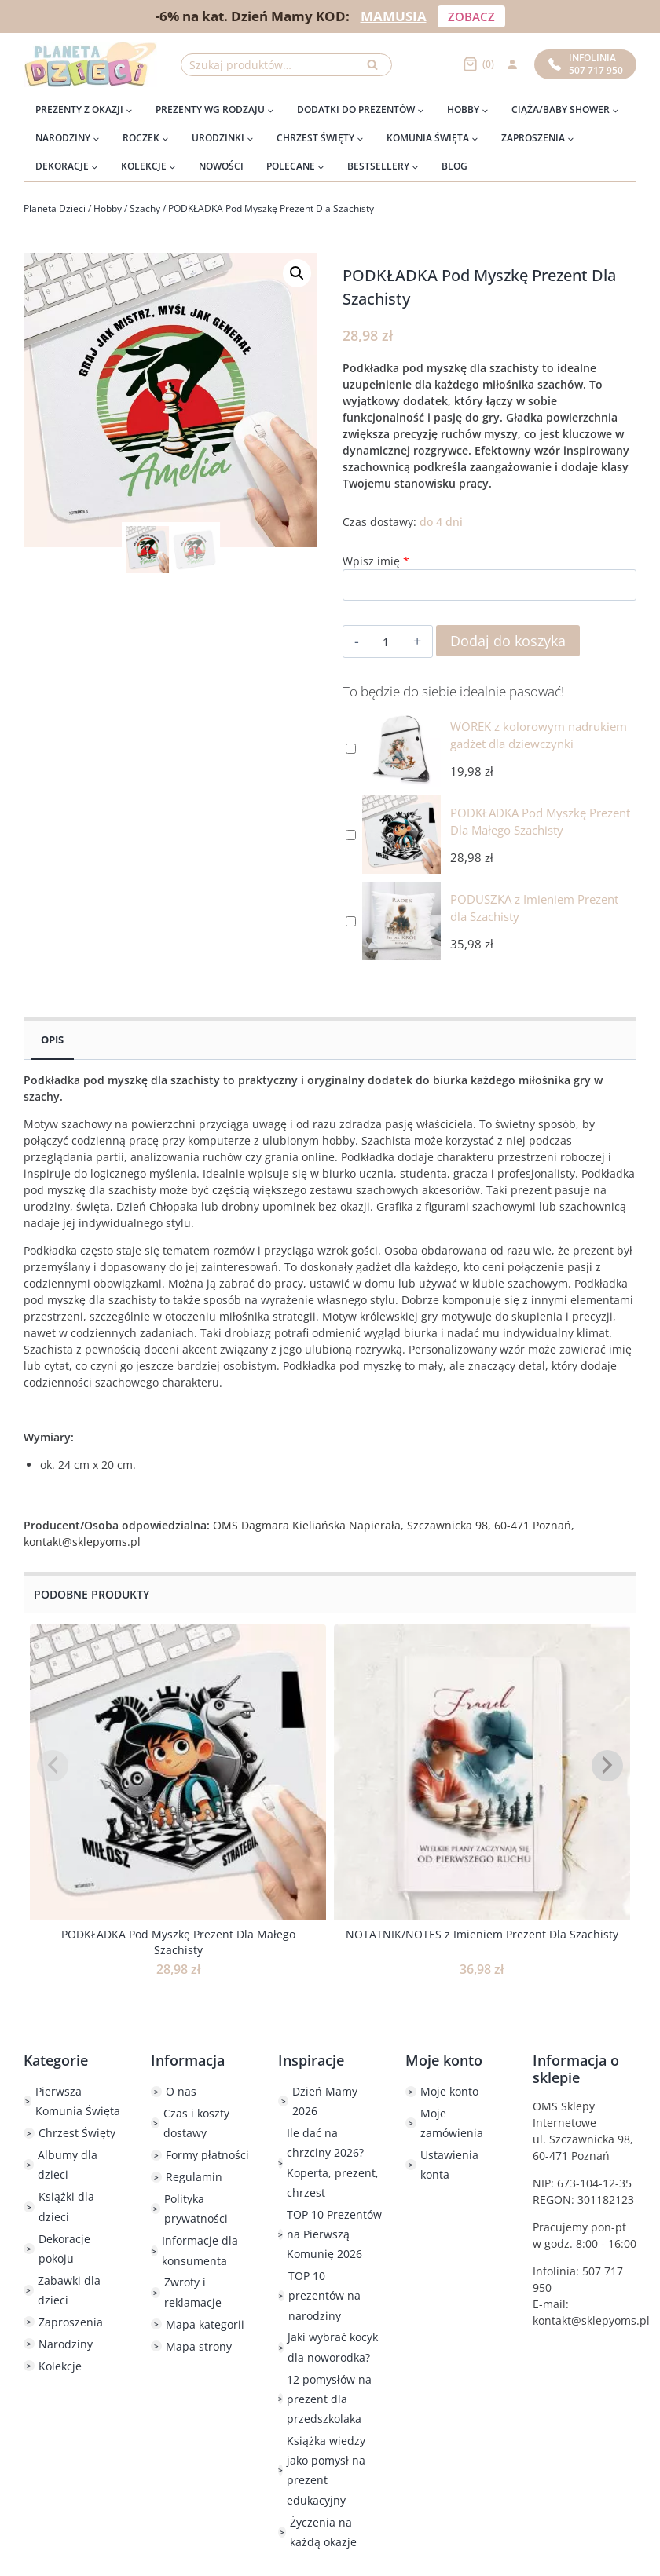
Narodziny (65, 2344)
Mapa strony (199, 2346)
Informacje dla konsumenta (200, 2250)
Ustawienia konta (449, 2164)
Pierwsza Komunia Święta (77, 2101)
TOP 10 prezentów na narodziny (324, 2295)
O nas (181, 2091)
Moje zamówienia (451, 2123)
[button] (297, 273)
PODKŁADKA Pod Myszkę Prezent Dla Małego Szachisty (178, 1942)
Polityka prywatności (196, 2208)
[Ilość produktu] (385, 642)
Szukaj (377, 68)
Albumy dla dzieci (67, 2164)
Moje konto (449, 2091)
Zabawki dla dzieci (69, 2290)
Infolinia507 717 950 (585, 64)
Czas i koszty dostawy (196, 2123)
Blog (455, 166)
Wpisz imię (376, 561)
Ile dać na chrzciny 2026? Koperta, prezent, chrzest (333, 2162)
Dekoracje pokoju (64, 2248)
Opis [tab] (52, 1040)
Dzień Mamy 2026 (325, 2101)
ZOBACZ (471, 16)
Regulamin (194, 2176)
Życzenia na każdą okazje (323, 2532)
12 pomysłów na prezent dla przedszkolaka (329, 2399)
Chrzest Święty (77, 2132)
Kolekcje (60, 2366)
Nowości (221, 166)
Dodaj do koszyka (508, 640)
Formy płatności (207, 2154)
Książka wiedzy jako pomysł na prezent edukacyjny (326, 2470)
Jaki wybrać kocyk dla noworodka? (333, 2346)
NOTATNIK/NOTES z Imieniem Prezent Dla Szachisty (482, 1934)
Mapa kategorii (205, 2324)
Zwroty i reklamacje (193, 2292)
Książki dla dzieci (66, 2206)
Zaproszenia (70, 2322)
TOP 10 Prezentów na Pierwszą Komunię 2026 (334, 2234)
